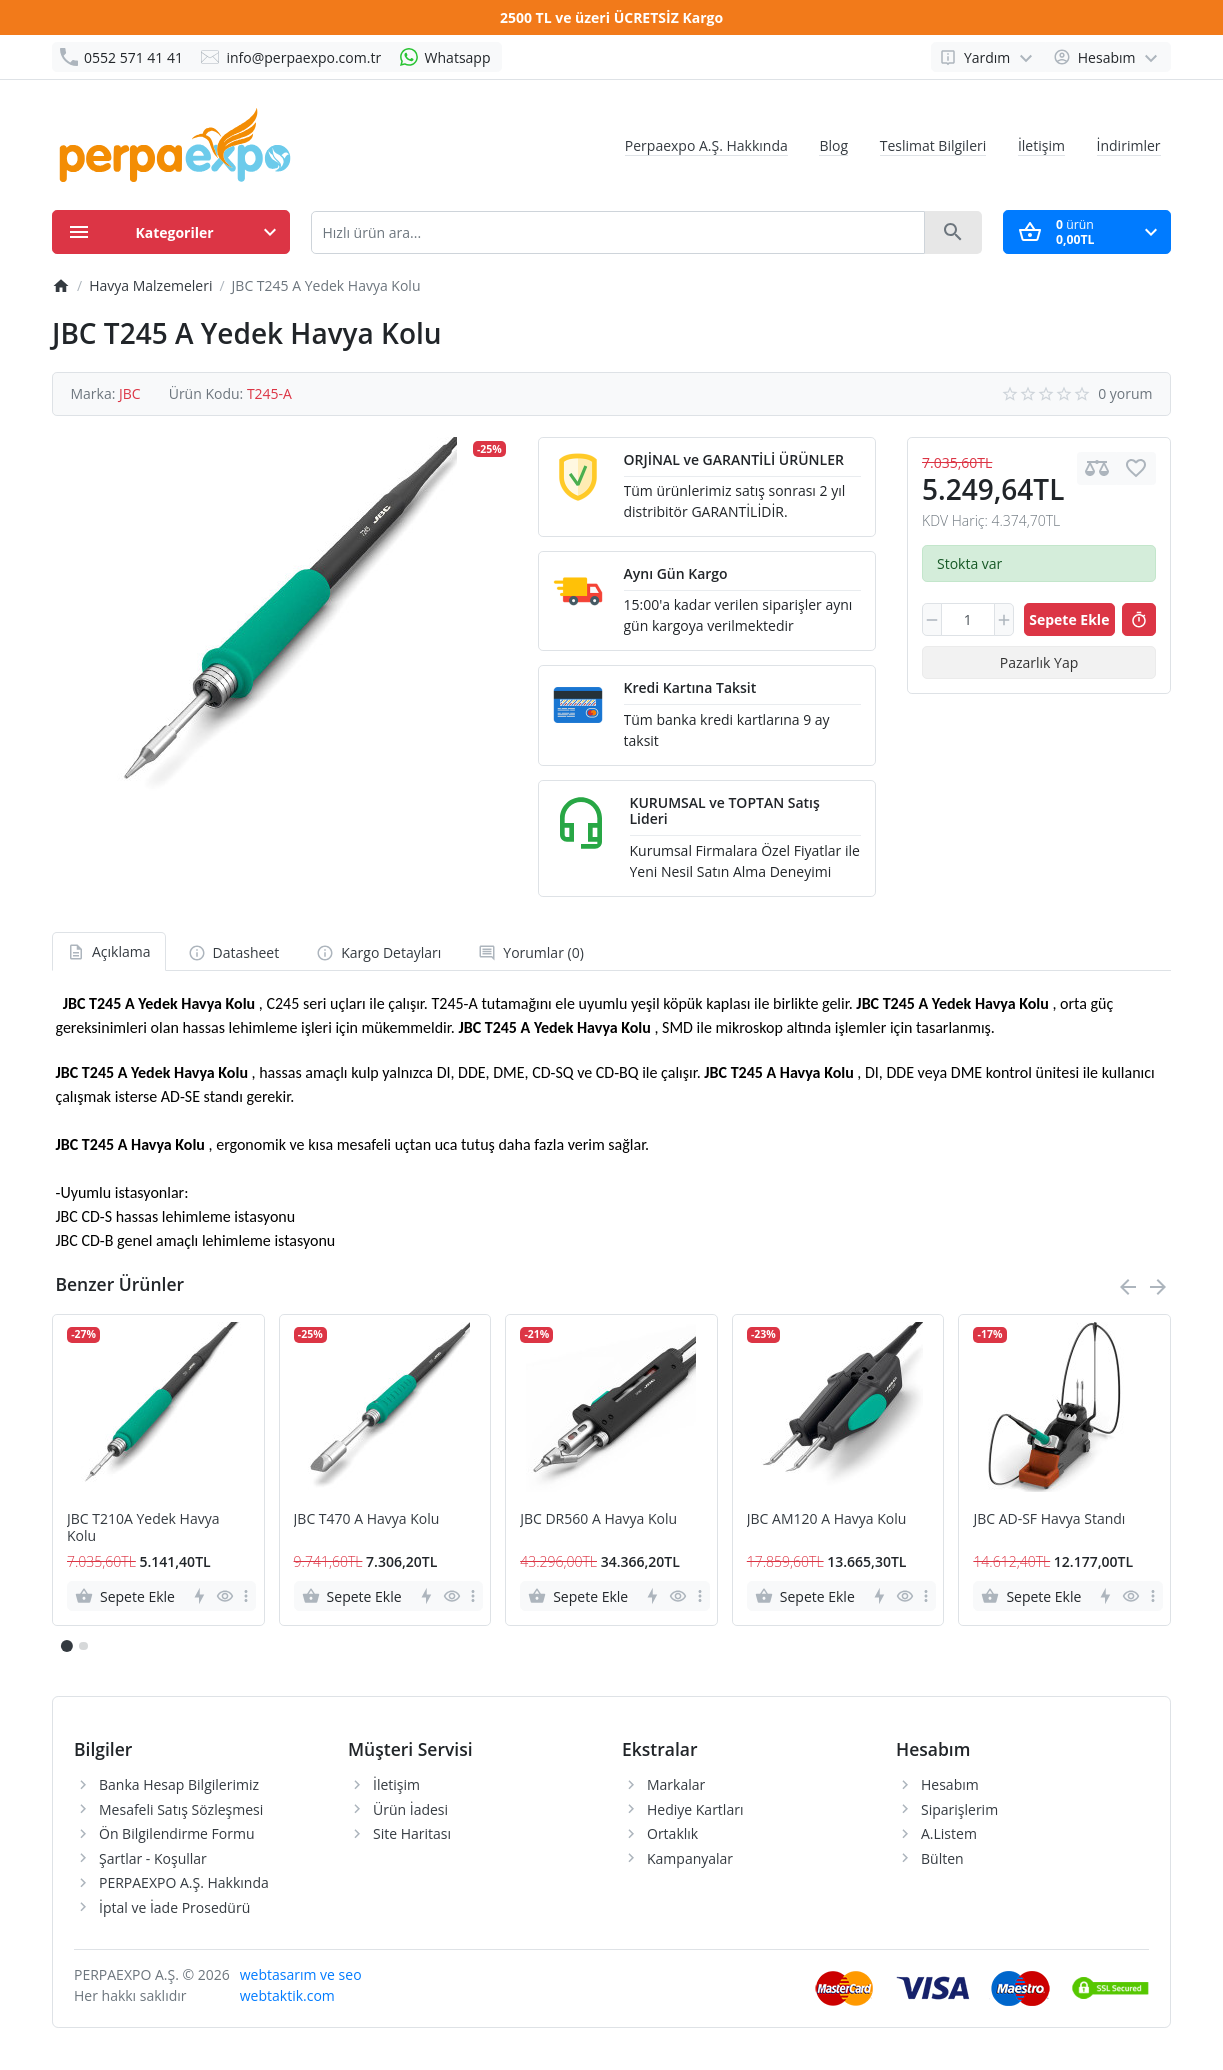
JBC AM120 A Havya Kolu (826, 1519)
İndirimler (1129, 145)
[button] (83, 1646)
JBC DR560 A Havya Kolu (598, 1519)
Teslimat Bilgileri (933, 145)
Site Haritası (412, 1833)
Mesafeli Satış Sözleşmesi (181, 1809)
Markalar (676, 1784)
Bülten (942, 1858)
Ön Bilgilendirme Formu (177, 1833)
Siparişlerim (959, 1809)
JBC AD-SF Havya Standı (1049, 1519)
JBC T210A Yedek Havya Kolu (143, 1528)
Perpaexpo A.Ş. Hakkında (706, 145)
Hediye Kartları (695, 1809)
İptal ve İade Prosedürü (174, 1907)
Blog (833, 145)
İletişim (1041, 145)
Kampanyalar (690, 1858)
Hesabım (950, 1784)
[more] (246, 1596)
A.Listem (949, 1833)
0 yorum (1125, 393)
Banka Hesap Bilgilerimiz (179, 1784)
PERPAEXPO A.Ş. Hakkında (184, 1882)
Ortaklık (672, 1833)
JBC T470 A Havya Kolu (367, 1519)
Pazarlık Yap (1039, 662)
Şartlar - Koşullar (153, 1858)
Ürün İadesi (410, 1809)
